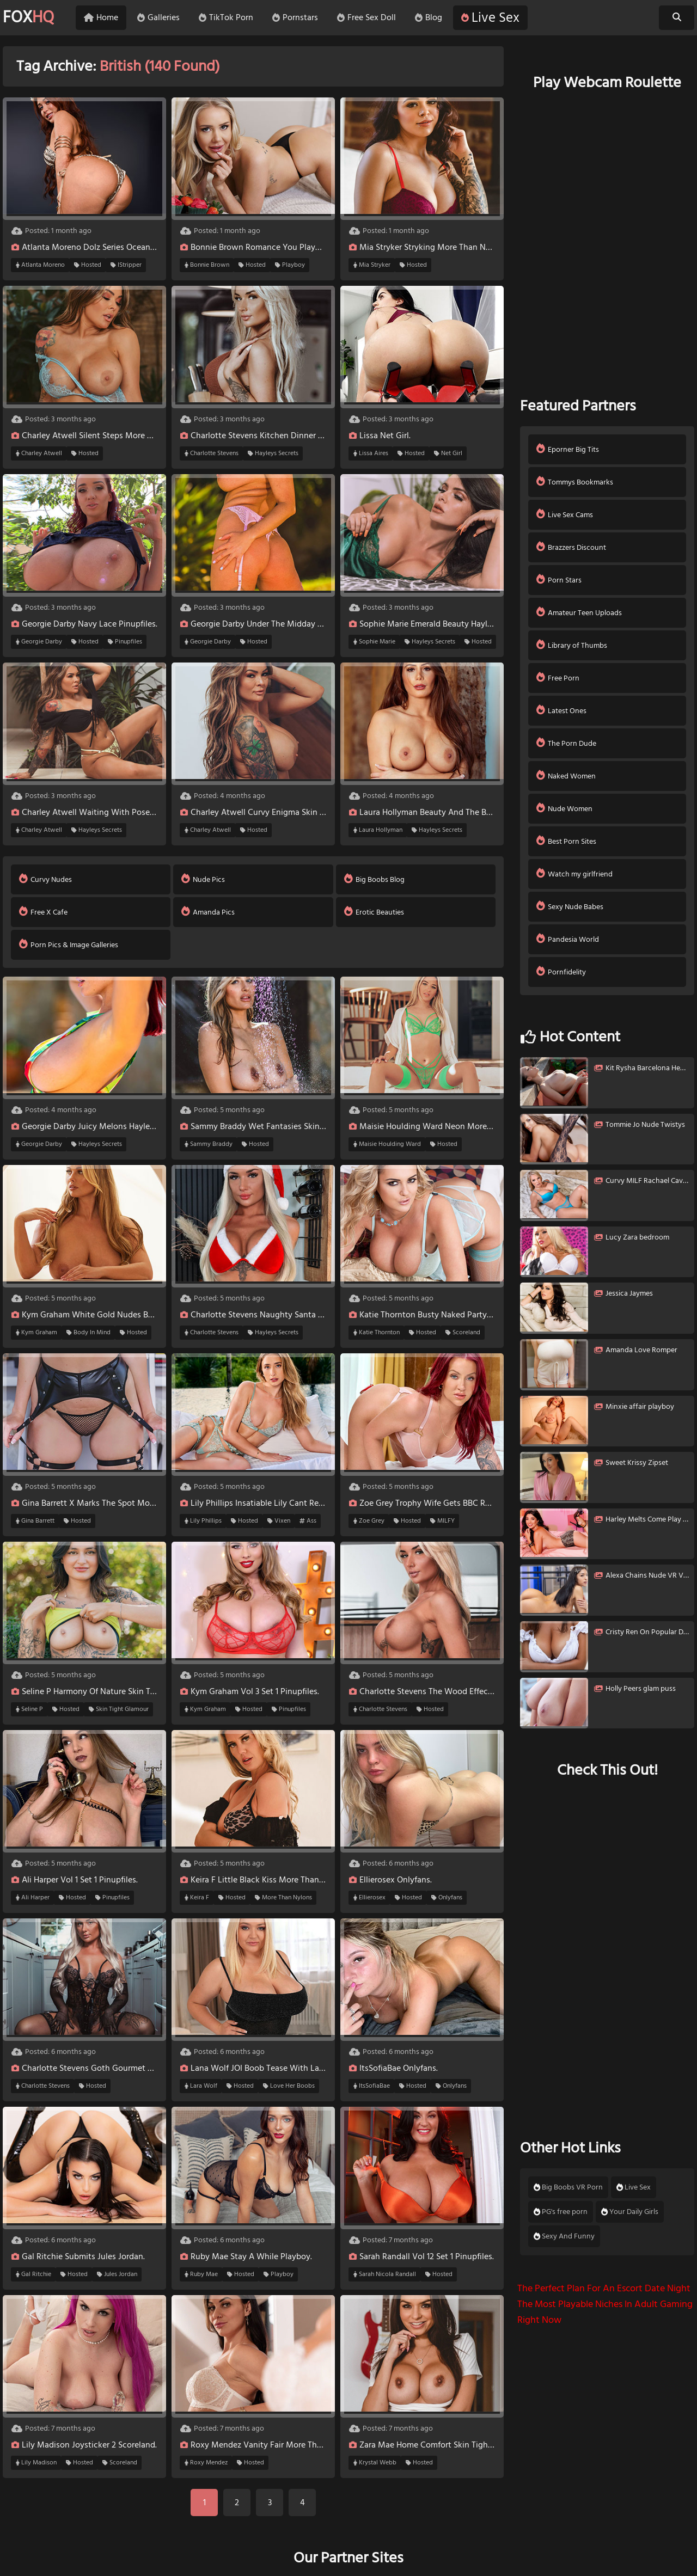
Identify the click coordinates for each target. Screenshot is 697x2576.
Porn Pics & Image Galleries (68, 945)
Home (101, 17)
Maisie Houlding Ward (387, 1144)
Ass (307, 1521)
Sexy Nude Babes (569, 907)
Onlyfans (446, 1898)
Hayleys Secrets (273, 453)
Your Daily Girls (629, 2212)
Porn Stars (559, 580)
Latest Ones (561, 711)
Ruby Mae (201, 2274)
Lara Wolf (201, 2086)
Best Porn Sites (566, 841)
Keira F (197, 1898)
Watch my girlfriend (574, 874)
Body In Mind (88, 1333)
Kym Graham (36, 1333)
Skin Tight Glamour (119, 1709)
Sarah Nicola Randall (384, 2274)
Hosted (87, 265)
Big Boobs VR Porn (568, 2187)
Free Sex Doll (366, 17)
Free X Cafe (43, 912)
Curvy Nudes (45, 879)
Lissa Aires (370, 453)
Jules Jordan (117, 2274)
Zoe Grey (368, 1521)
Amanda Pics (208, 912)
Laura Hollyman (377, 830)
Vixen (278, 1521)
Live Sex (490, 17)
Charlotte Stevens (212, 453)
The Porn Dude (566, 743)
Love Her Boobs (289, 2086)
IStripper (126, 265)
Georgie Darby (39, 642)
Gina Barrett (35, 1521)
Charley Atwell (39, 453)
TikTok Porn (226, 17)
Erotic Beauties (374, 912)
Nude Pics (203, 879)
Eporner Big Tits (567, 449)
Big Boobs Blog (374, 879)
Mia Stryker (371, 265)
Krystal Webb (374, 2463)
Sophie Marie (374, 642)
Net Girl (448, 453)
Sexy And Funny (564, 2236)
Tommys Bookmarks (574, 482)
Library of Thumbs (571, 645)
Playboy (290, 265)
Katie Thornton (376, 1333)
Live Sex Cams (564, 515)
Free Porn (557, 678)
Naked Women (566, 776)
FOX (28, 17)
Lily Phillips (203, 1521)
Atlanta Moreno (40, 265)
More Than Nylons (283, 1898)
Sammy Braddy (209, 1144)
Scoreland (462, 1333)
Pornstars (295, 17)
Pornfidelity (561, 972)
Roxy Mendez (206, 2463)
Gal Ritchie (33, 2274)
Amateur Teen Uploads (579, 613)
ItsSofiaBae (371, 2086)
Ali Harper (33, 1898)
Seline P (29, 1709)
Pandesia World (567, 939)
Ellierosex (369, 1898)
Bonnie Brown (207, 265)
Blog (428, 17)
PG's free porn (561, 2212)
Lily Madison (36, 2463)
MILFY (442, 1521)
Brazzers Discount (571, 547)
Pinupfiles (125, 642)
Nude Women (564, 809)
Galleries (158, 17)
